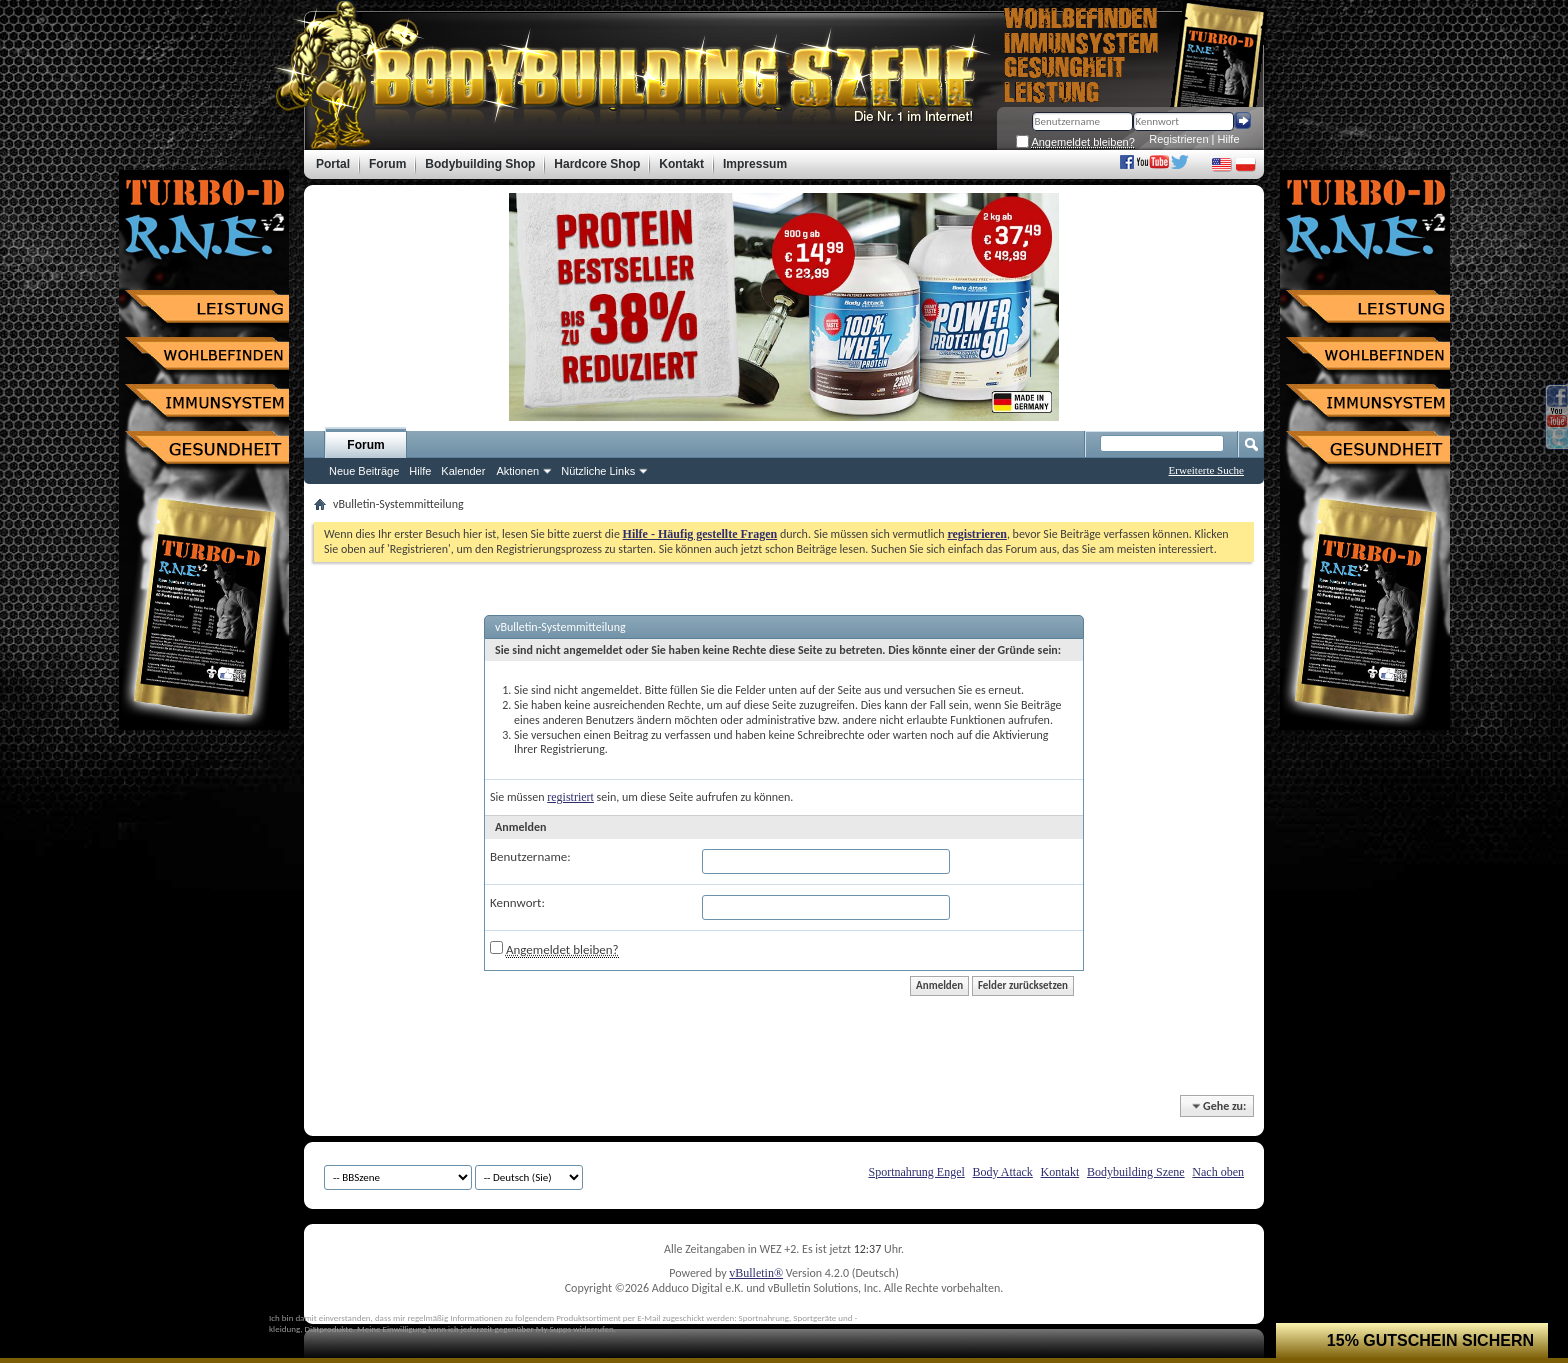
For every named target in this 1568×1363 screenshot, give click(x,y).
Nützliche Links (598, 471)
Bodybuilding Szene (1136, 1172)
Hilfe (1229, 139)
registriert (570, 797)
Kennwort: (517, 902)
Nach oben (1218, 1172)
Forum (365, 445)
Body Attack (1003, 1172)
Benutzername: (530, 856)
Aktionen (517, 471)
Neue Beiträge (364, 471)
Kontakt (1060, 1172)
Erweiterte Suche (1206, 470)
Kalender (463, 471)
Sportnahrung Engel (916, 1172)
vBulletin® (756, 1273)
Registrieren (1178, 139)
